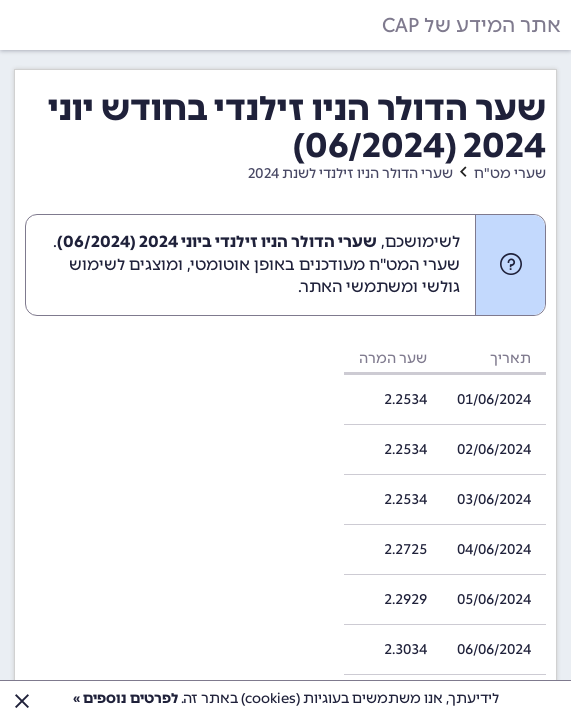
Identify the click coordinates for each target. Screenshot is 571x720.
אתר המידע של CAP (471, 25)
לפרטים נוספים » (125, 698)
